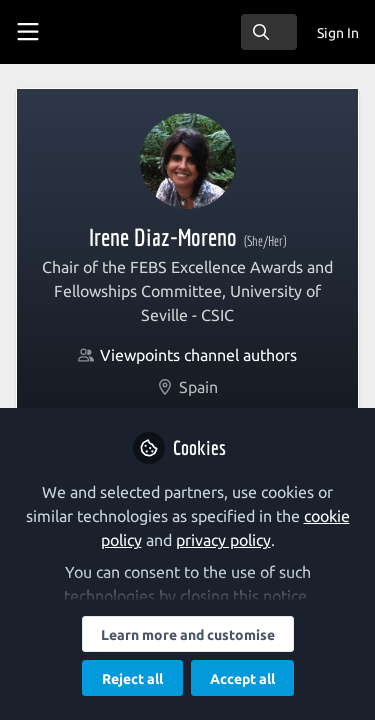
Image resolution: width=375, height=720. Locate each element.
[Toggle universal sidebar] (28, 32)
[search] (269, 32)
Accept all (242, 679)
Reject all (132, 679)
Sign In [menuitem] (338, 33)
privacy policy (223, 540)
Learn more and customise (188, 635)
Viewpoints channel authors (198, 355)
